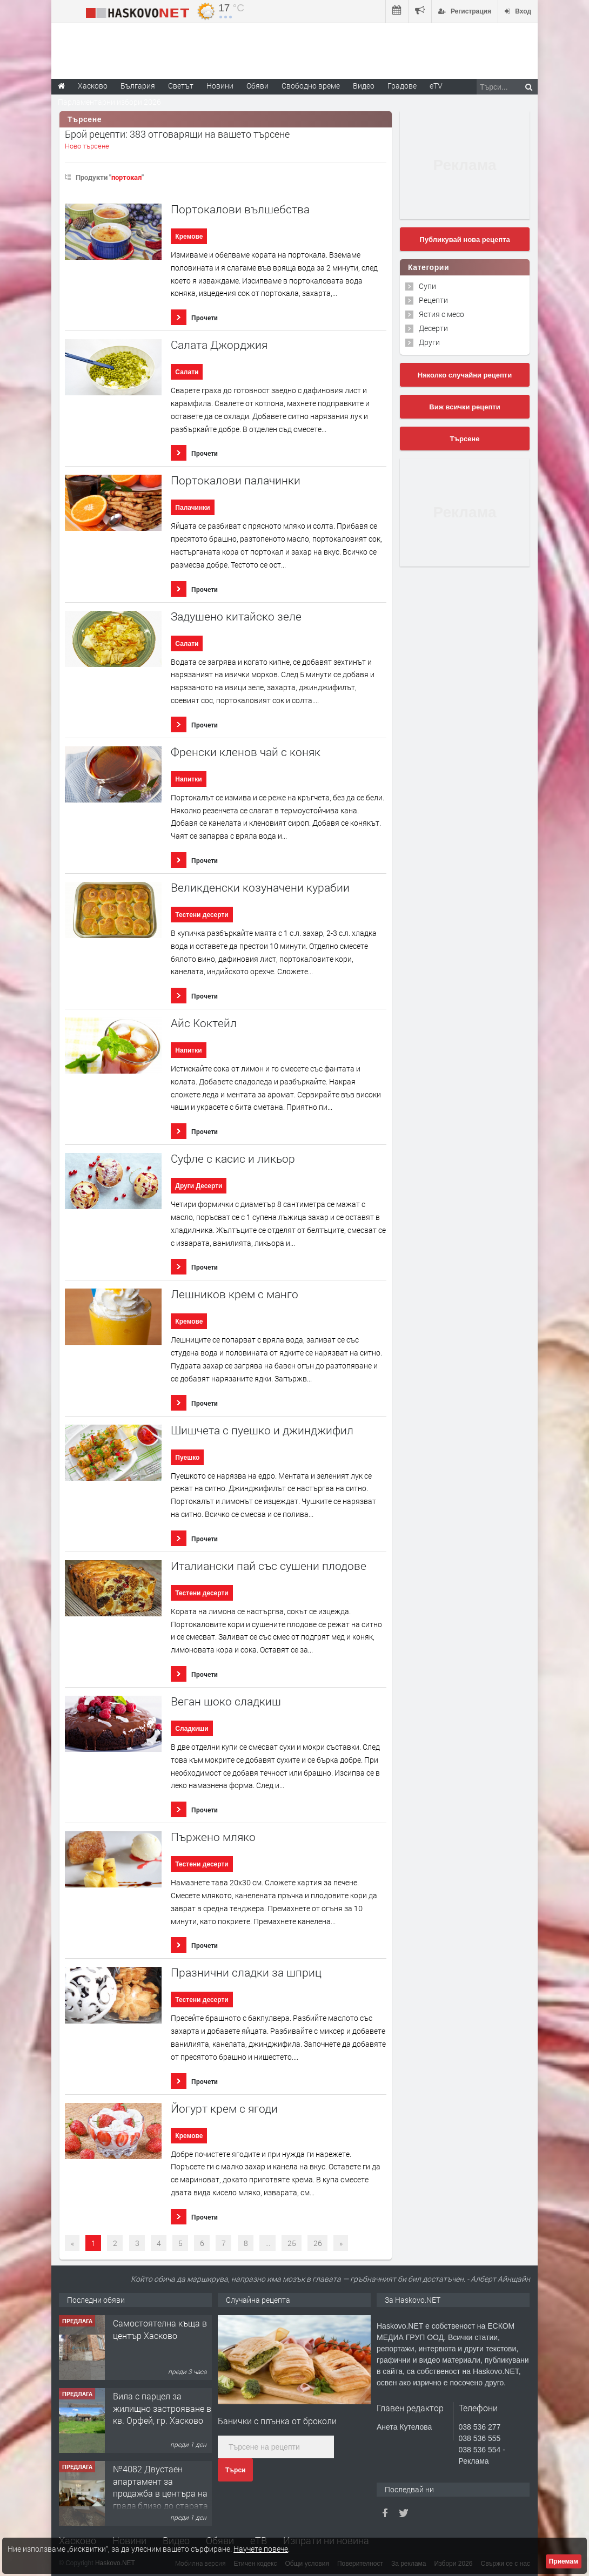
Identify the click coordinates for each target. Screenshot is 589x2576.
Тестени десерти (201, 915)
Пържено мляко (213, 1837)
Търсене (465, 439)
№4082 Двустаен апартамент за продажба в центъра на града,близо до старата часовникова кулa (160, 2493)
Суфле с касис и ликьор (233, 1158)
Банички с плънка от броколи (277, 2420)
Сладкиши (191, 1728)
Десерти (433, 328)
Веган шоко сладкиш (226, 1701)
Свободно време (311, 85)
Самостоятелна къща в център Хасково (160, 2329)
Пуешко (187, 1457)
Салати (186, 372)
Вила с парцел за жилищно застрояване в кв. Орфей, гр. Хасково (162, 2408)
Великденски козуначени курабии (260, 887)
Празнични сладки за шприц (246, 1972)
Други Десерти (198, 1186)
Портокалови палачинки (235, 480)
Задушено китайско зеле (236, 616)
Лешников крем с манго (234, 1294)
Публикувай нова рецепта (464, 239)
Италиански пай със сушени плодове (268, 1566)
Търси (235, 2470)
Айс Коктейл (204, 1023)
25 (291, 2243)
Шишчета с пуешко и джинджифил (262, 1430)
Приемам (563, 2561)
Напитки (188, 779)
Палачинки (192, 507)
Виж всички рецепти (464, 407)
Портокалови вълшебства (240, 209)
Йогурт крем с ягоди (224, 2108)
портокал (126, 177)
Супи (427, 286)
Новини (219, 85)
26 (317, 2243)
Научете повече (260, 2549)
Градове (402, 85)
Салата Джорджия (219, 344)
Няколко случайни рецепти (465, 375)
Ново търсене (87, 146)
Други (429, 342)
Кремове (189, 236)
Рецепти (433, 300)
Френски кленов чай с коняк (245, 752)
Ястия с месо (441, 314)
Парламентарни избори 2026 (109, 102)
